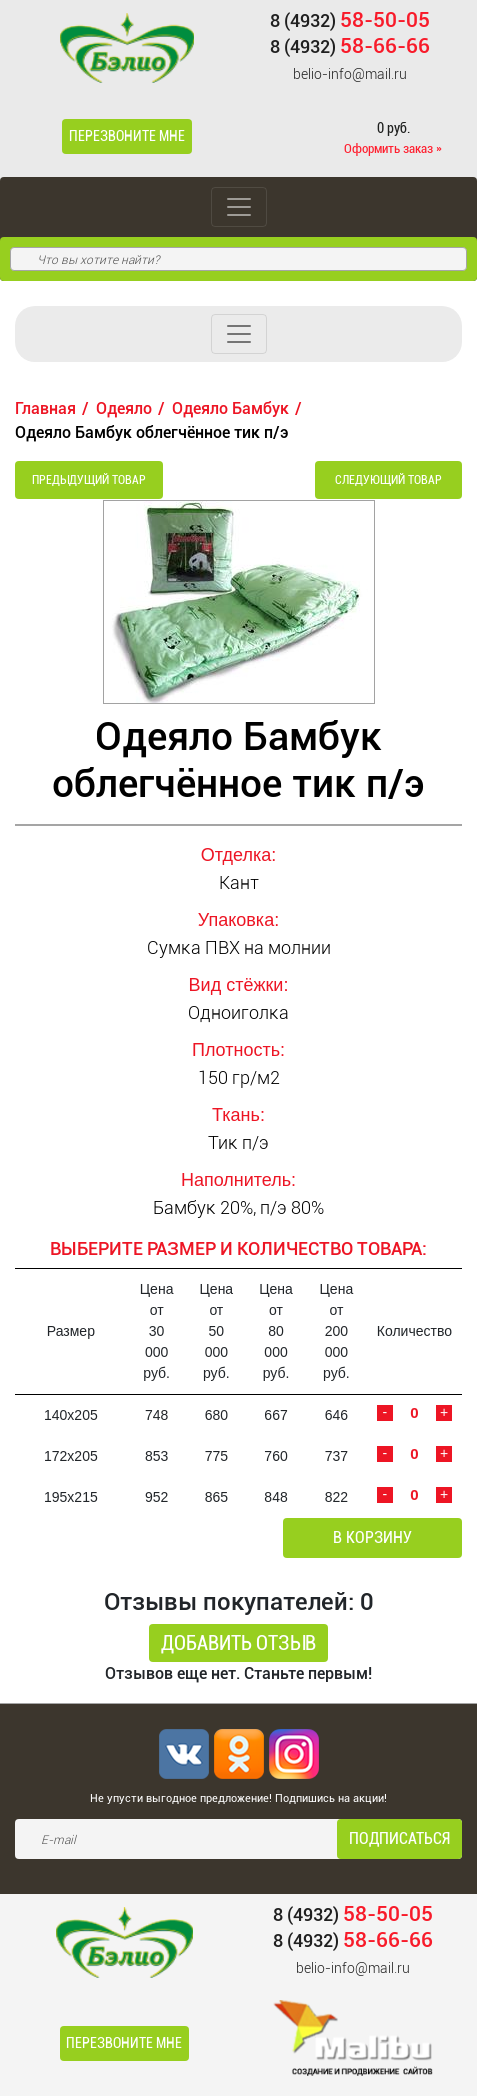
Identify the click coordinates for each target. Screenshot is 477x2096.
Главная (45, 408)
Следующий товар (388, 480)
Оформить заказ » (393, 148)
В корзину (372, 1537)
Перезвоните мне (127, 136)
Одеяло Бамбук (230, 408)
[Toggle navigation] (239, 207)
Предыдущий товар (89, 480)
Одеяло (124, 408)
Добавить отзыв (238, 1643)
